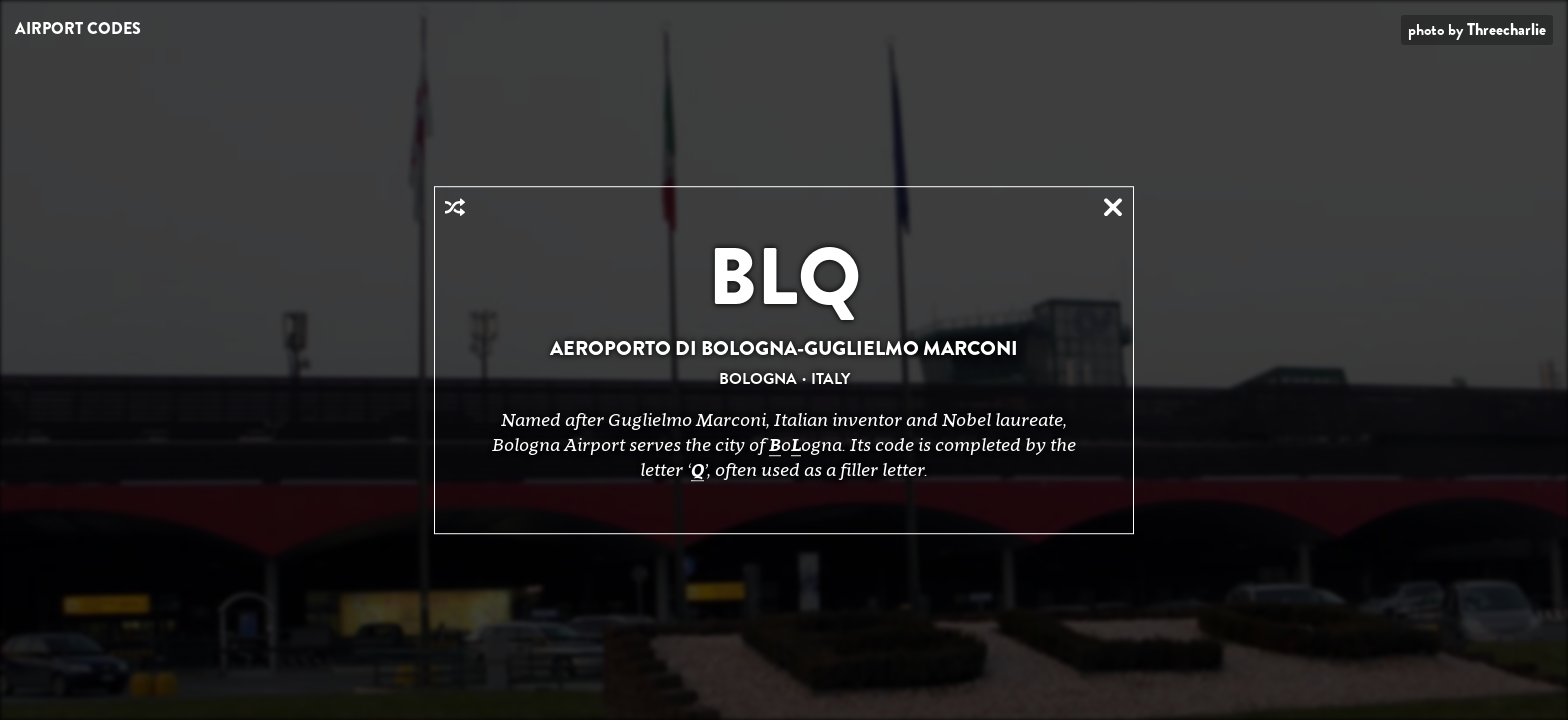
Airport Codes (78, 28)
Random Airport (455, 207)
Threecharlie (1506, 29)
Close (1113, 207)
